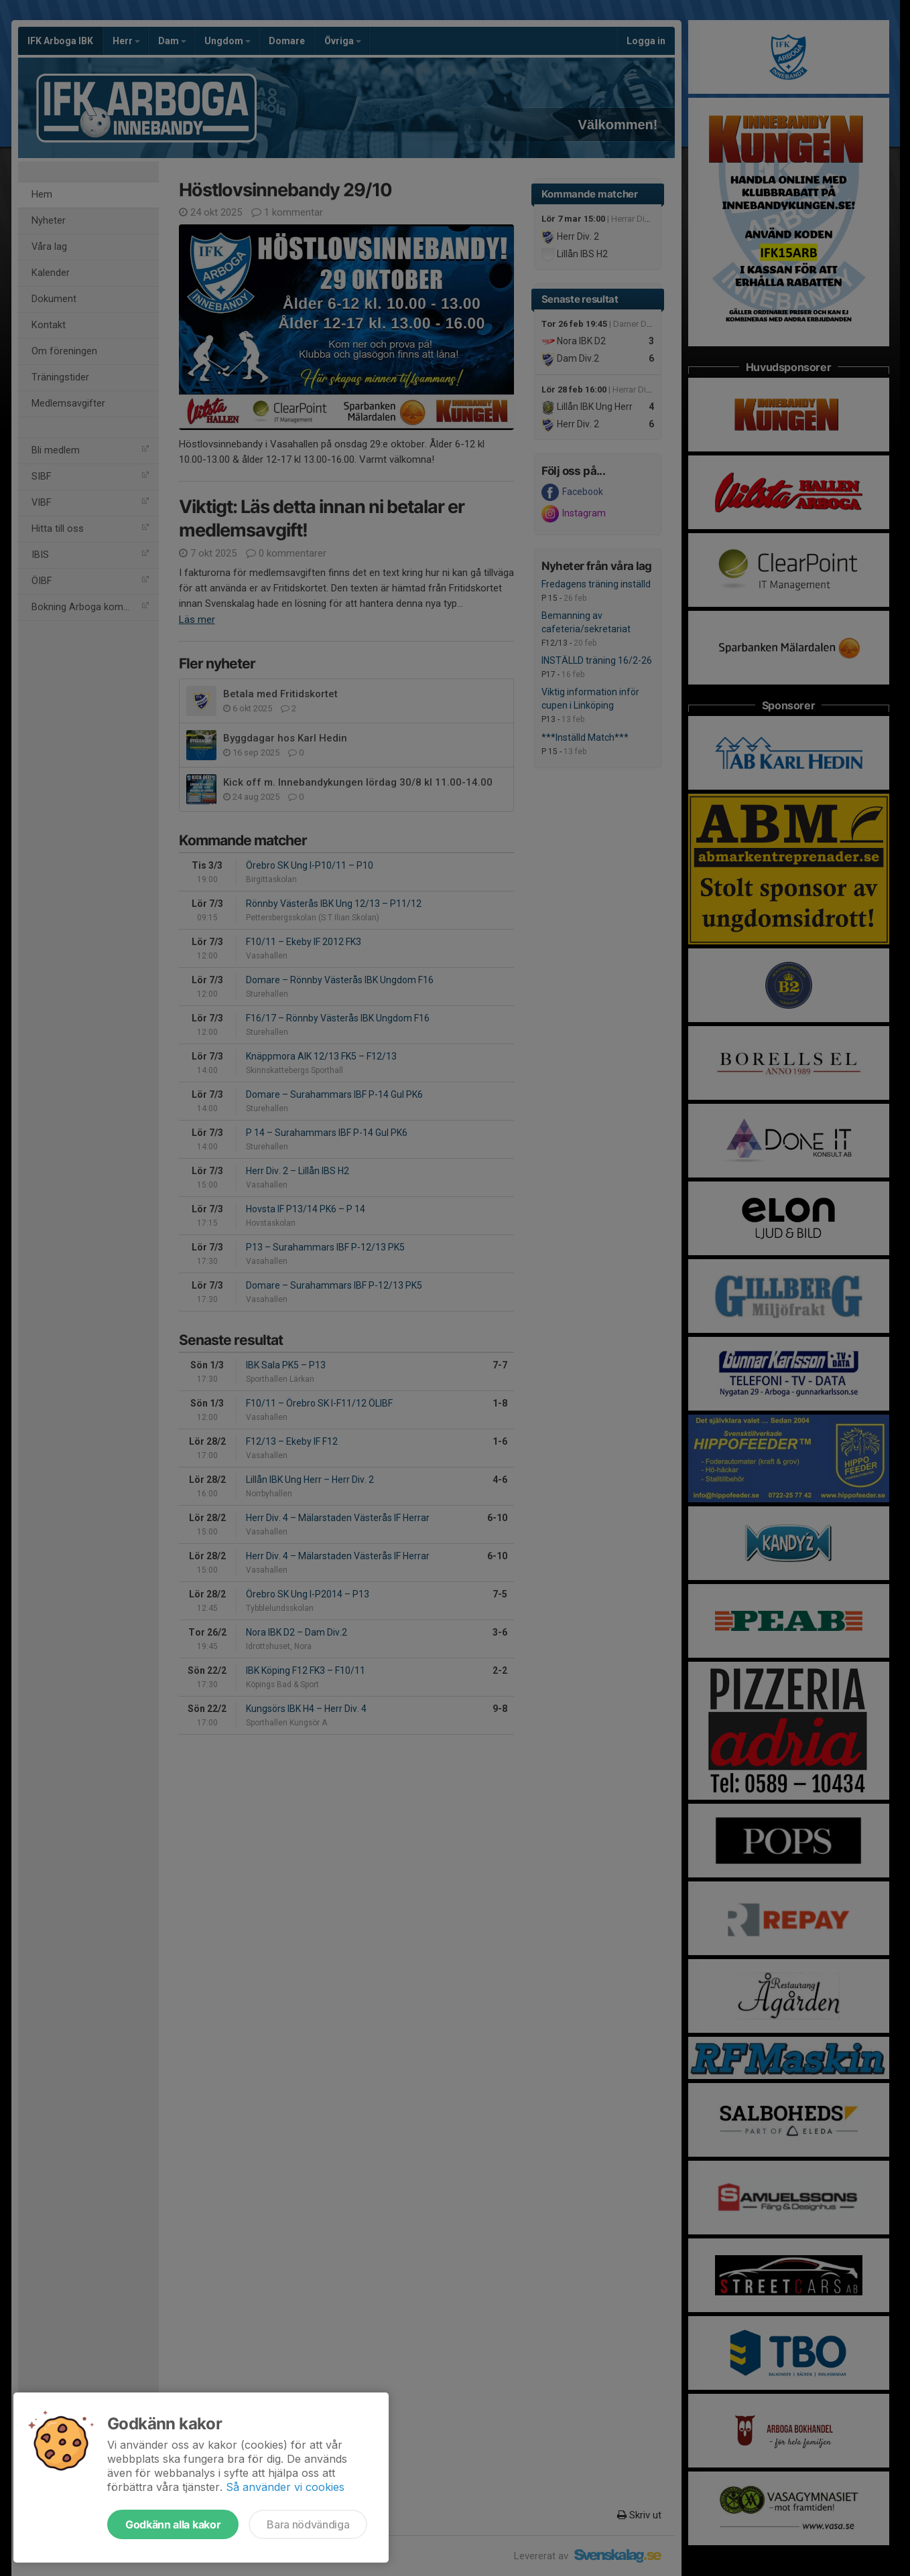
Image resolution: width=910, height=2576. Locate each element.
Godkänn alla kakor (172, 2524)
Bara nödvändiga (308, 2524)
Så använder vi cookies (285, 2487)
